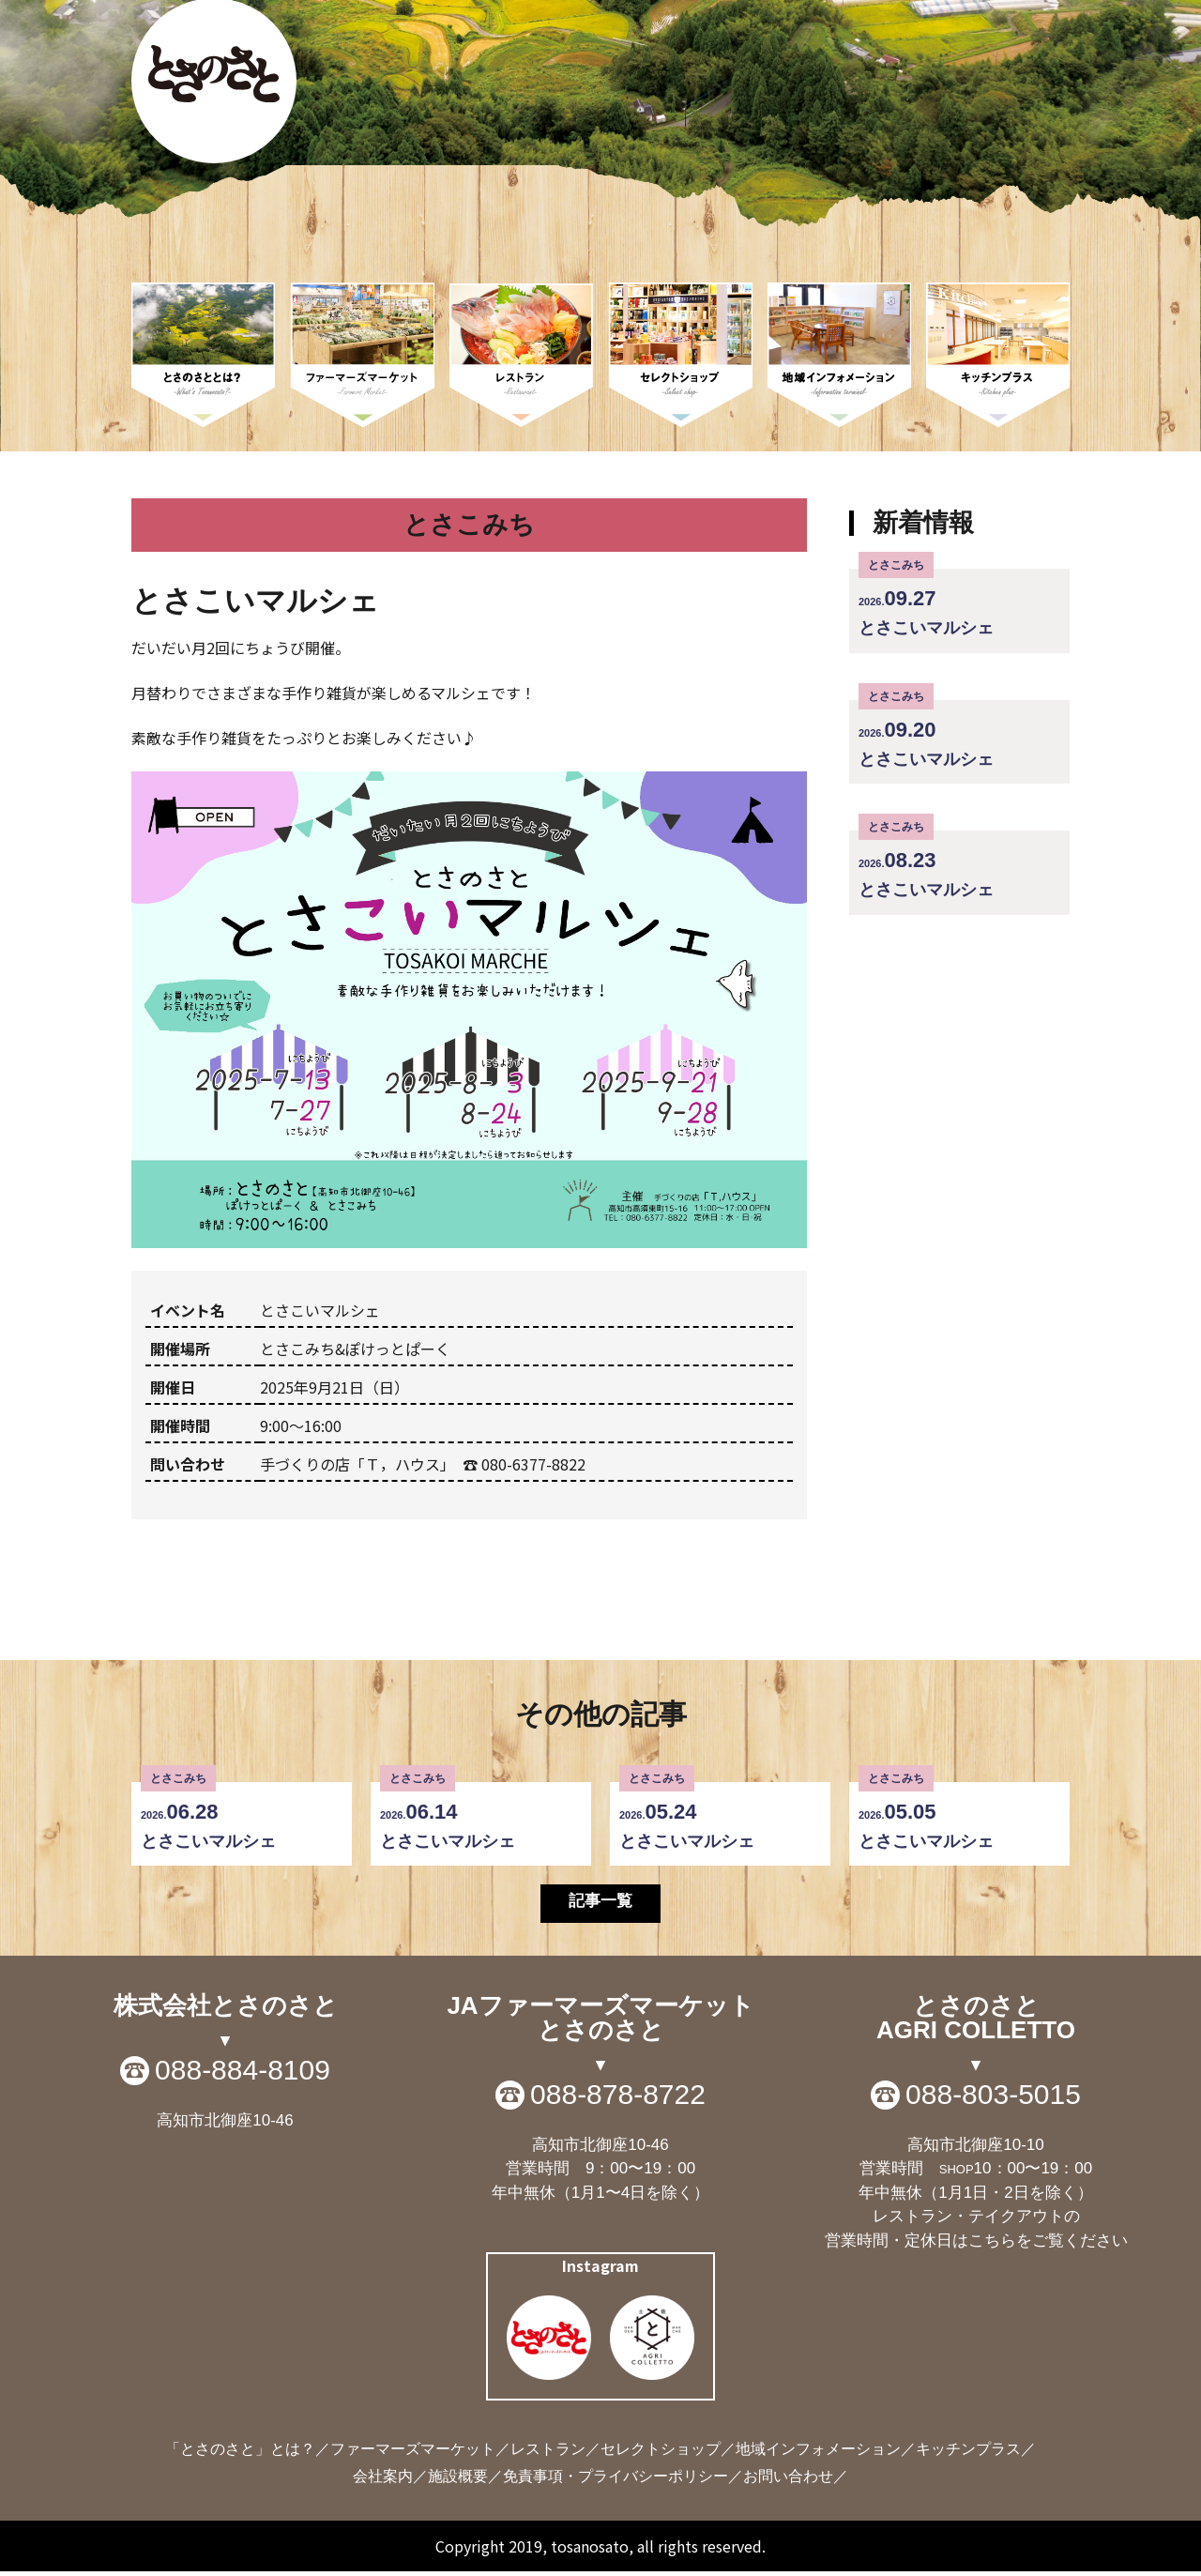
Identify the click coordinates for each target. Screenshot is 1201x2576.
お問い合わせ (788, 2481)
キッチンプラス (968, 2454)
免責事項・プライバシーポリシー (615, 2481)
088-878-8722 (618, 2098)
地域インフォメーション (818, 2454)
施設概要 (458, 2481)
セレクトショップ (660, 2454)
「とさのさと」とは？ (240, 2454)
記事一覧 (600, 1903)
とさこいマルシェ (959, 603)
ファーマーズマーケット (412, 2454)
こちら (992, 2244)
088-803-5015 (993, 2098)
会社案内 (383, 2481)
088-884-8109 (242, 2074)
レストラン (547, 2454)
